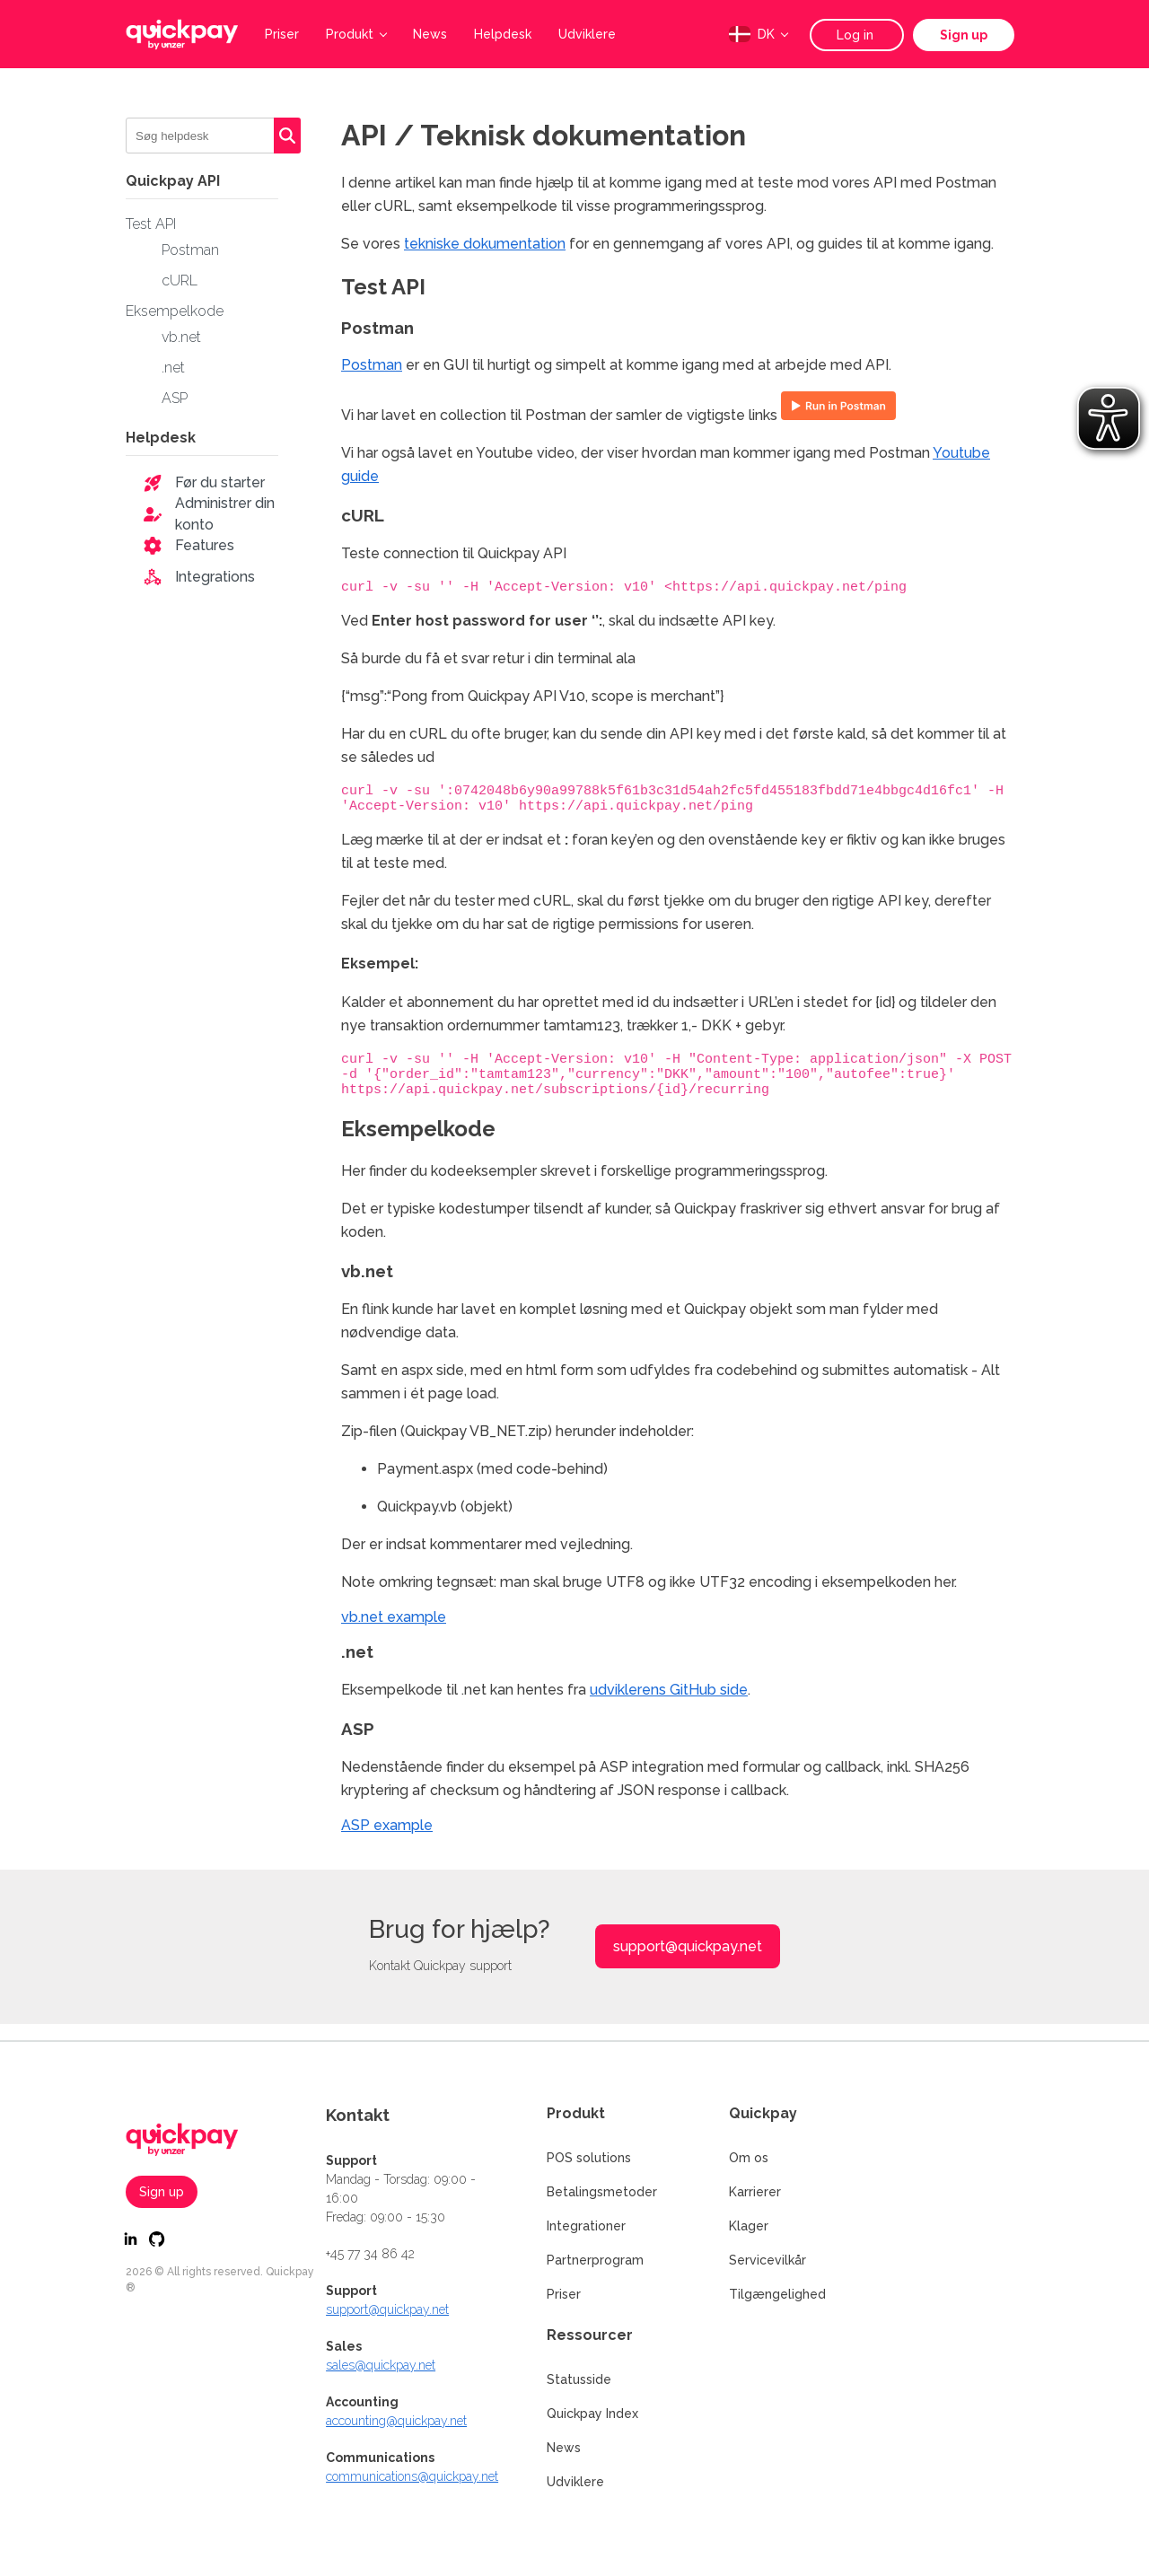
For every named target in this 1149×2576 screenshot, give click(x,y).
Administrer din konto (225, 514)
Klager (748, 2226)
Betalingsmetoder (602, 2192)
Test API (151, 223)
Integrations (215, 576)
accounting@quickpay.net (396, 2421)
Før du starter (220, 482)
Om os (748, 2158)
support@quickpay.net (687, 1962)
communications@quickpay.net (412, 2476)
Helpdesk (502, 34)
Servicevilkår (767, 2260)
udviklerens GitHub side (669, 1705)
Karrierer (755, 2192)
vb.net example (393, 1633)
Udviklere (587, 34)
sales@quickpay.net (380, 2365)
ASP (175, 398)
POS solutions (589, 2158)
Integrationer (586, 2226)
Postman (190, 249)
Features (204, 545)
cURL (179, 280)
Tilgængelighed (777, 2294)
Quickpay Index (592, 2413)
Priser (282, 34)
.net (173, 367)
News (430, 34)
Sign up (963, 35)
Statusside (579, 2379)
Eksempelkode (175, 311)
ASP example (387, 1841)
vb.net (181, 337)
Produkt (356, 34)
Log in (857, 35)
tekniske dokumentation (485, 243)
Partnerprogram (595, 2260)
